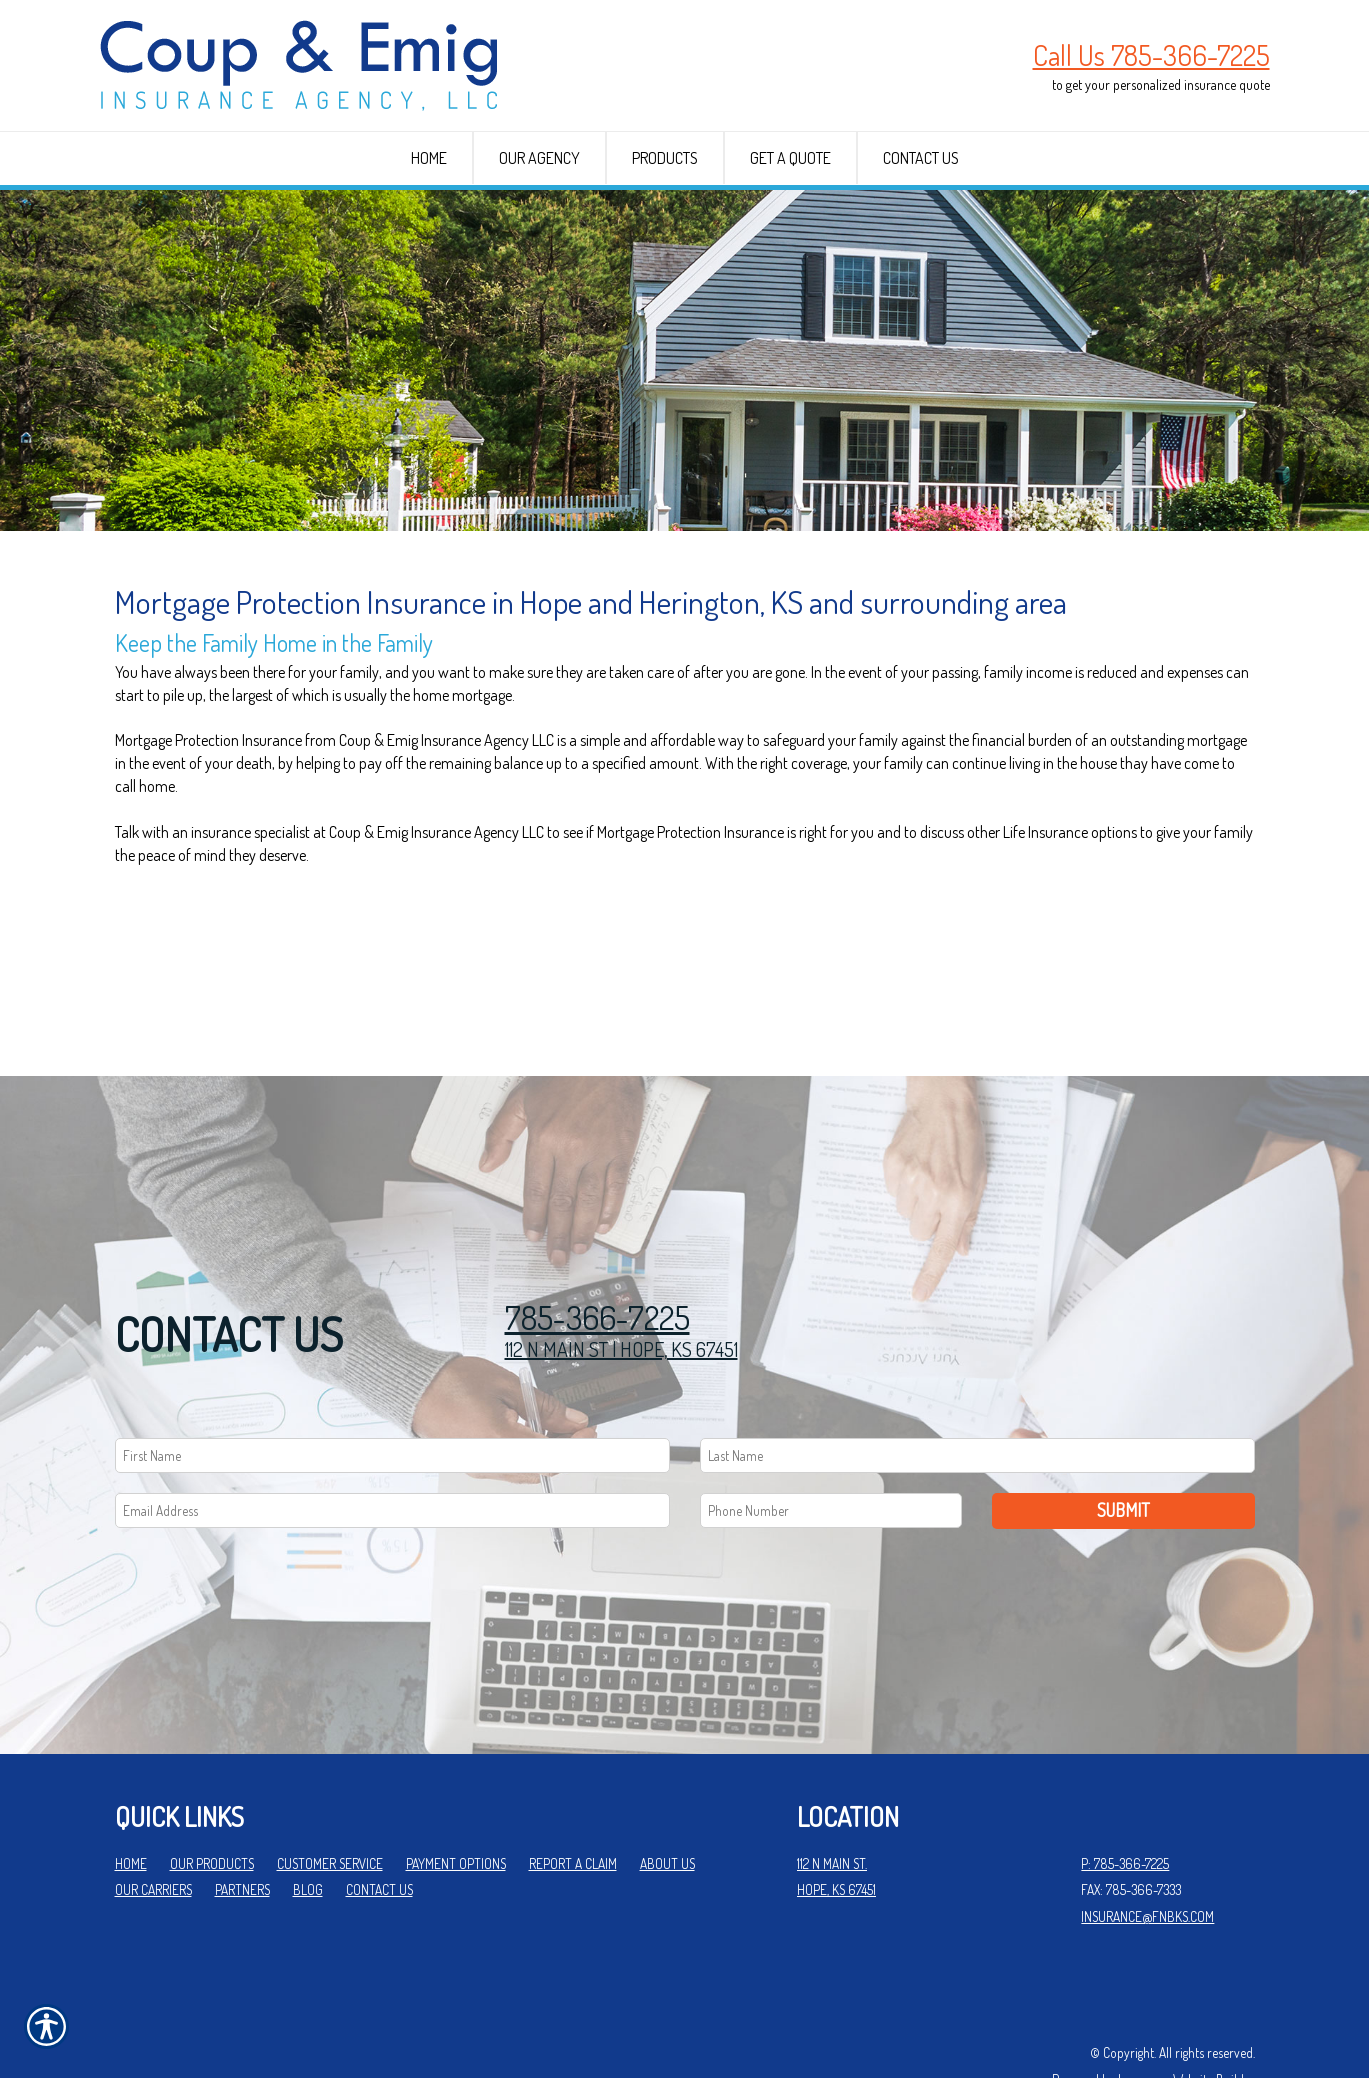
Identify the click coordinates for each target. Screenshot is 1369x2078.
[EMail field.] (392, 1445)
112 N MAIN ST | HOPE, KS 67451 (621, 1283)
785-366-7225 (597, 1252)
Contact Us (379, 1824)
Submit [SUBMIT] (1123, 1445)
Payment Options (456, 1797)
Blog (308, 1824)
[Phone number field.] (831, 1445)
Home (131, 1797)
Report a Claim (573, 1797)
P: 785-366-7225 (1125, 1797)
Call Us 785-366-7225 (1151, 55)
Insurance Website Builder (1186, 2014)
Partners (242, 1824)
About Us (667, 1797)
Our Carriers (153, 1824)
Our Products (212, 1797)
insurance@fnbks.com (1147, 1850)
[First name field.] (392, 1390)
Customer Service (330, 1797)
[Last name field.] (977, 1390)
